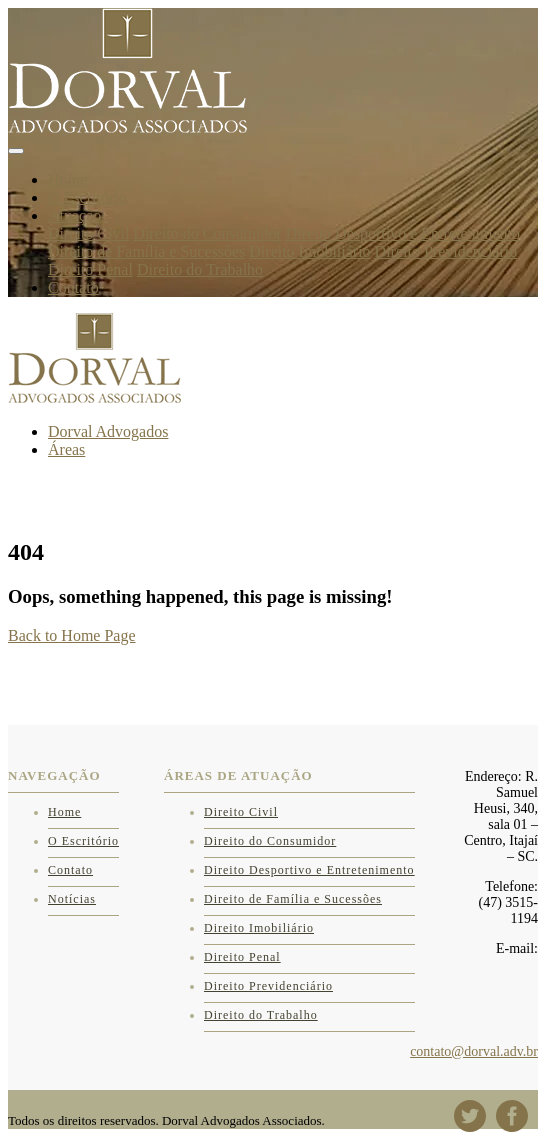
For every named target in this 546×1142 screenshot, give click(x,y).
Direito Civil (88, 233)
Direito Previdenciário (446, 251)
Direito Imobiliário (309, 251)
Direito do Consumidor (207, 233)
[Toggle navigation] (16, 151)
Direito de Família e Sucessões (146, 251)
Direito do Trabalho (200, 269)
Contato (73, 287)
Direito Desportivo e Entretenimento (403, 233)
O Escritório (87, 197)
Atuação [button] (74, 215)
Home (67, 179)
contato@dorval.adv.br (474, 1051)
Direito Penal (90, 269)
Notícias (72, 899)
